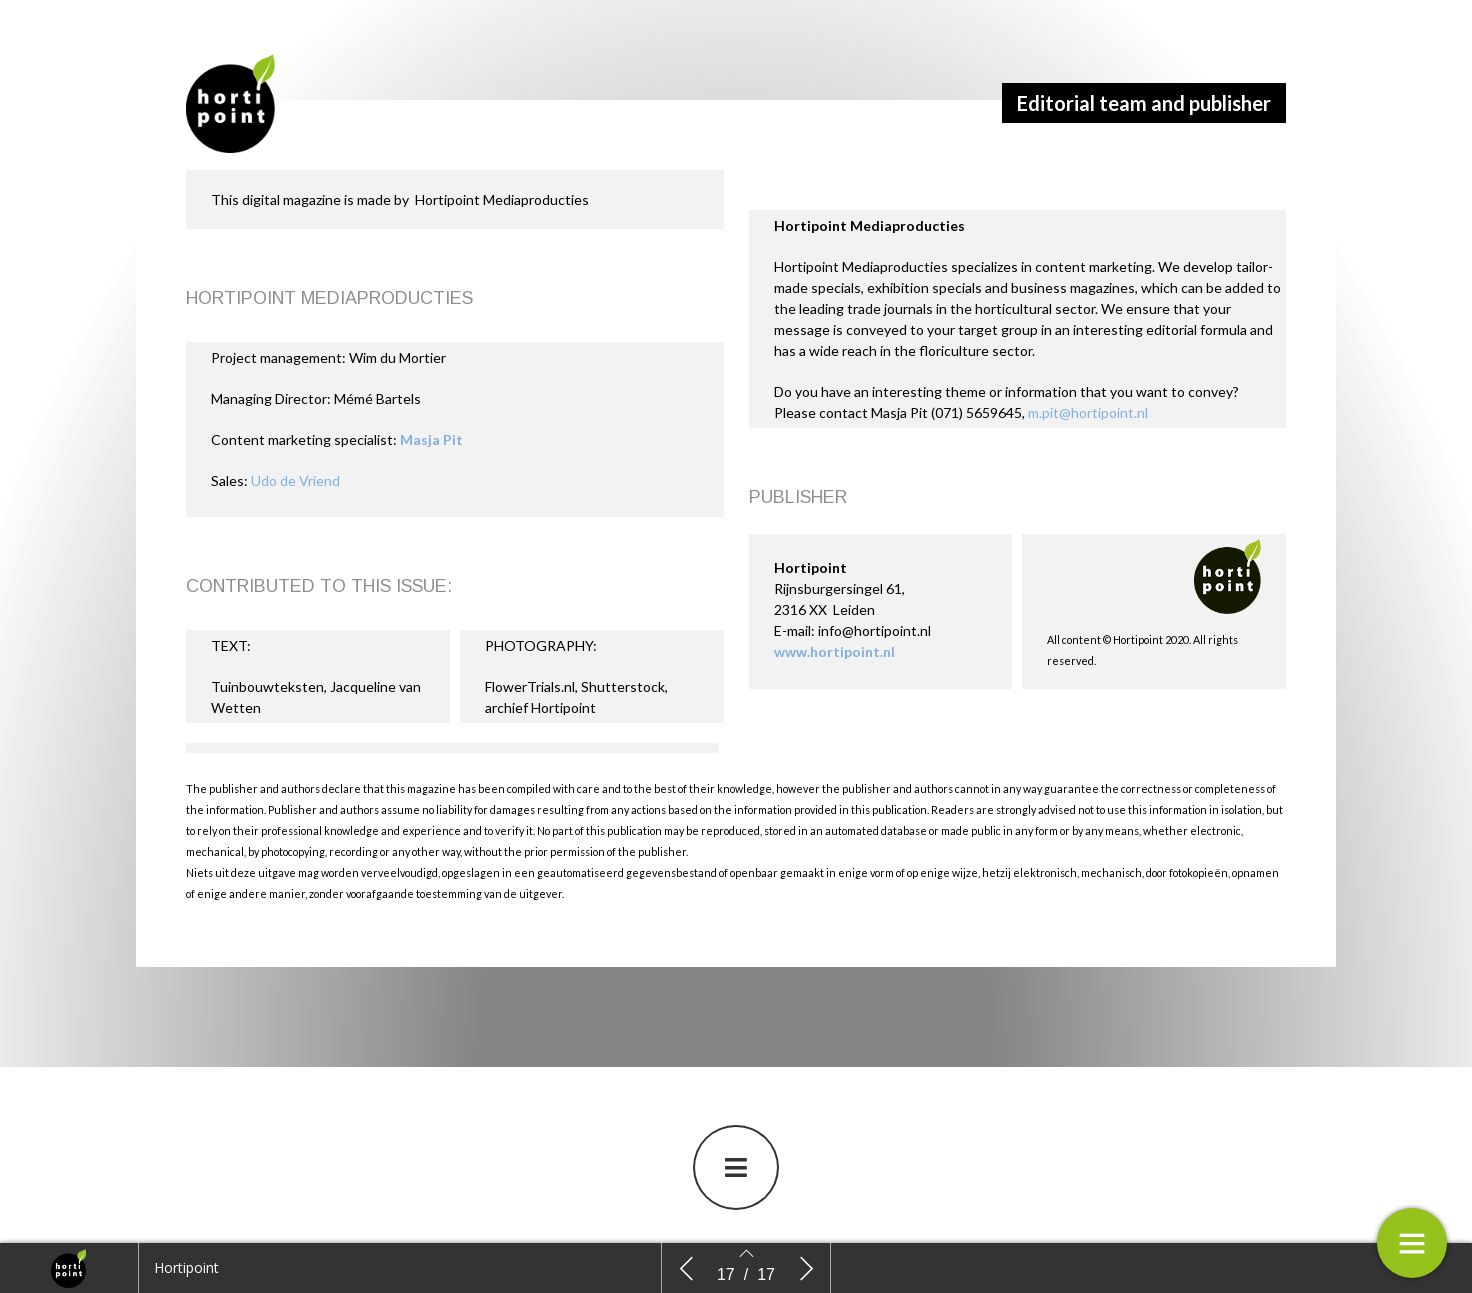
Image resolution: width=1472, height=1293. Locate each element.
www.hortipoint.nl (834, 653)
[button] (736, 1169)
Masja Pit (431, 441)
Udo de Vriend (295, 482)
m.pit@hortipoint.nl (1088, 414)
